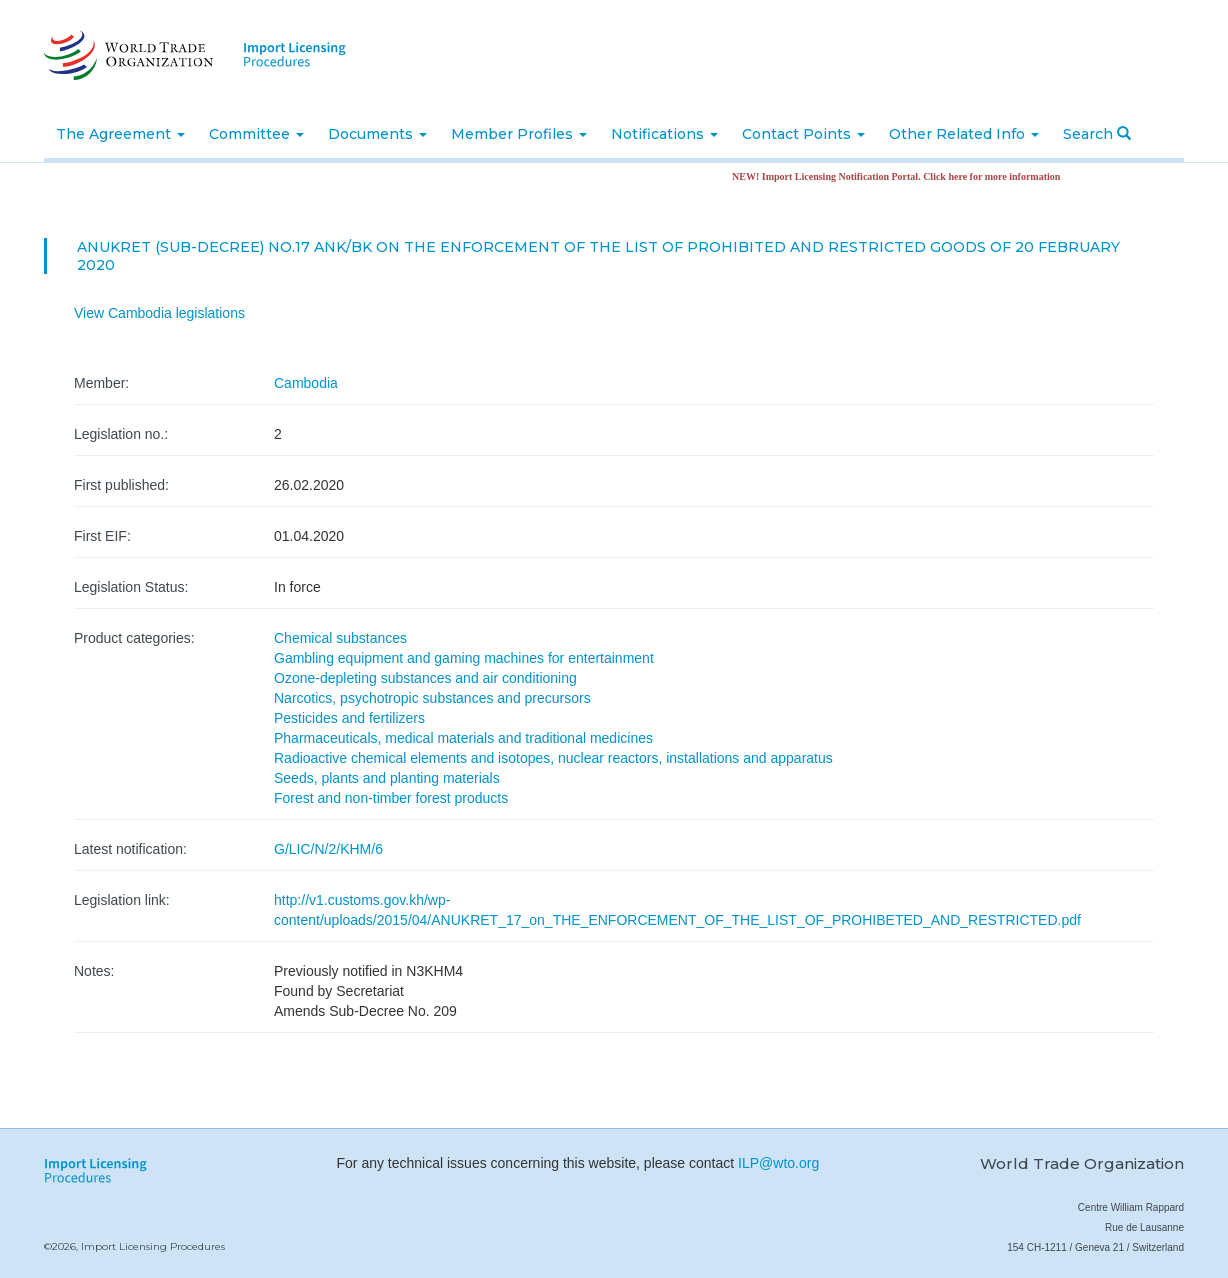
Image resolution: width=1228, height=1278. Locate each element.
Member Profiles (519, 134)
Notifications (664, 134)
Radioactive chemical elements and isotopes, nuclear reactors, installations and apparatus (553, 758)
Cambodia (306, 383)
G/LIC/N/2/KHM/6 (328, 849)
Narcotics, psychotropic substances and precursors (432, 698)
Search (1097, 134)
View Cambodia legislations (159, 313)
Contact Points (803, 134)
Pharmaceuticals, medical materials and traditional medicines (463, 738)
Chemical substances (340, 638)
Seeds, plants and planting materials (387, 778)
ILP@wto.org (778, 1163)
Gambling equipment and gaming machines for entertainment (464, 658)
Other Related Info (964, 134)
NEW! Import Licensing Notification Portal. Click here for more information (902, 176)
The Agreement (120, 134)
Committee (256, 134)
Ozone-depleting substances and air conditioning (425, 678)
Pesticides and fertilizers (349, 718)
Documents (377, 134)
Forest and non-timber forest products (391, 798)
